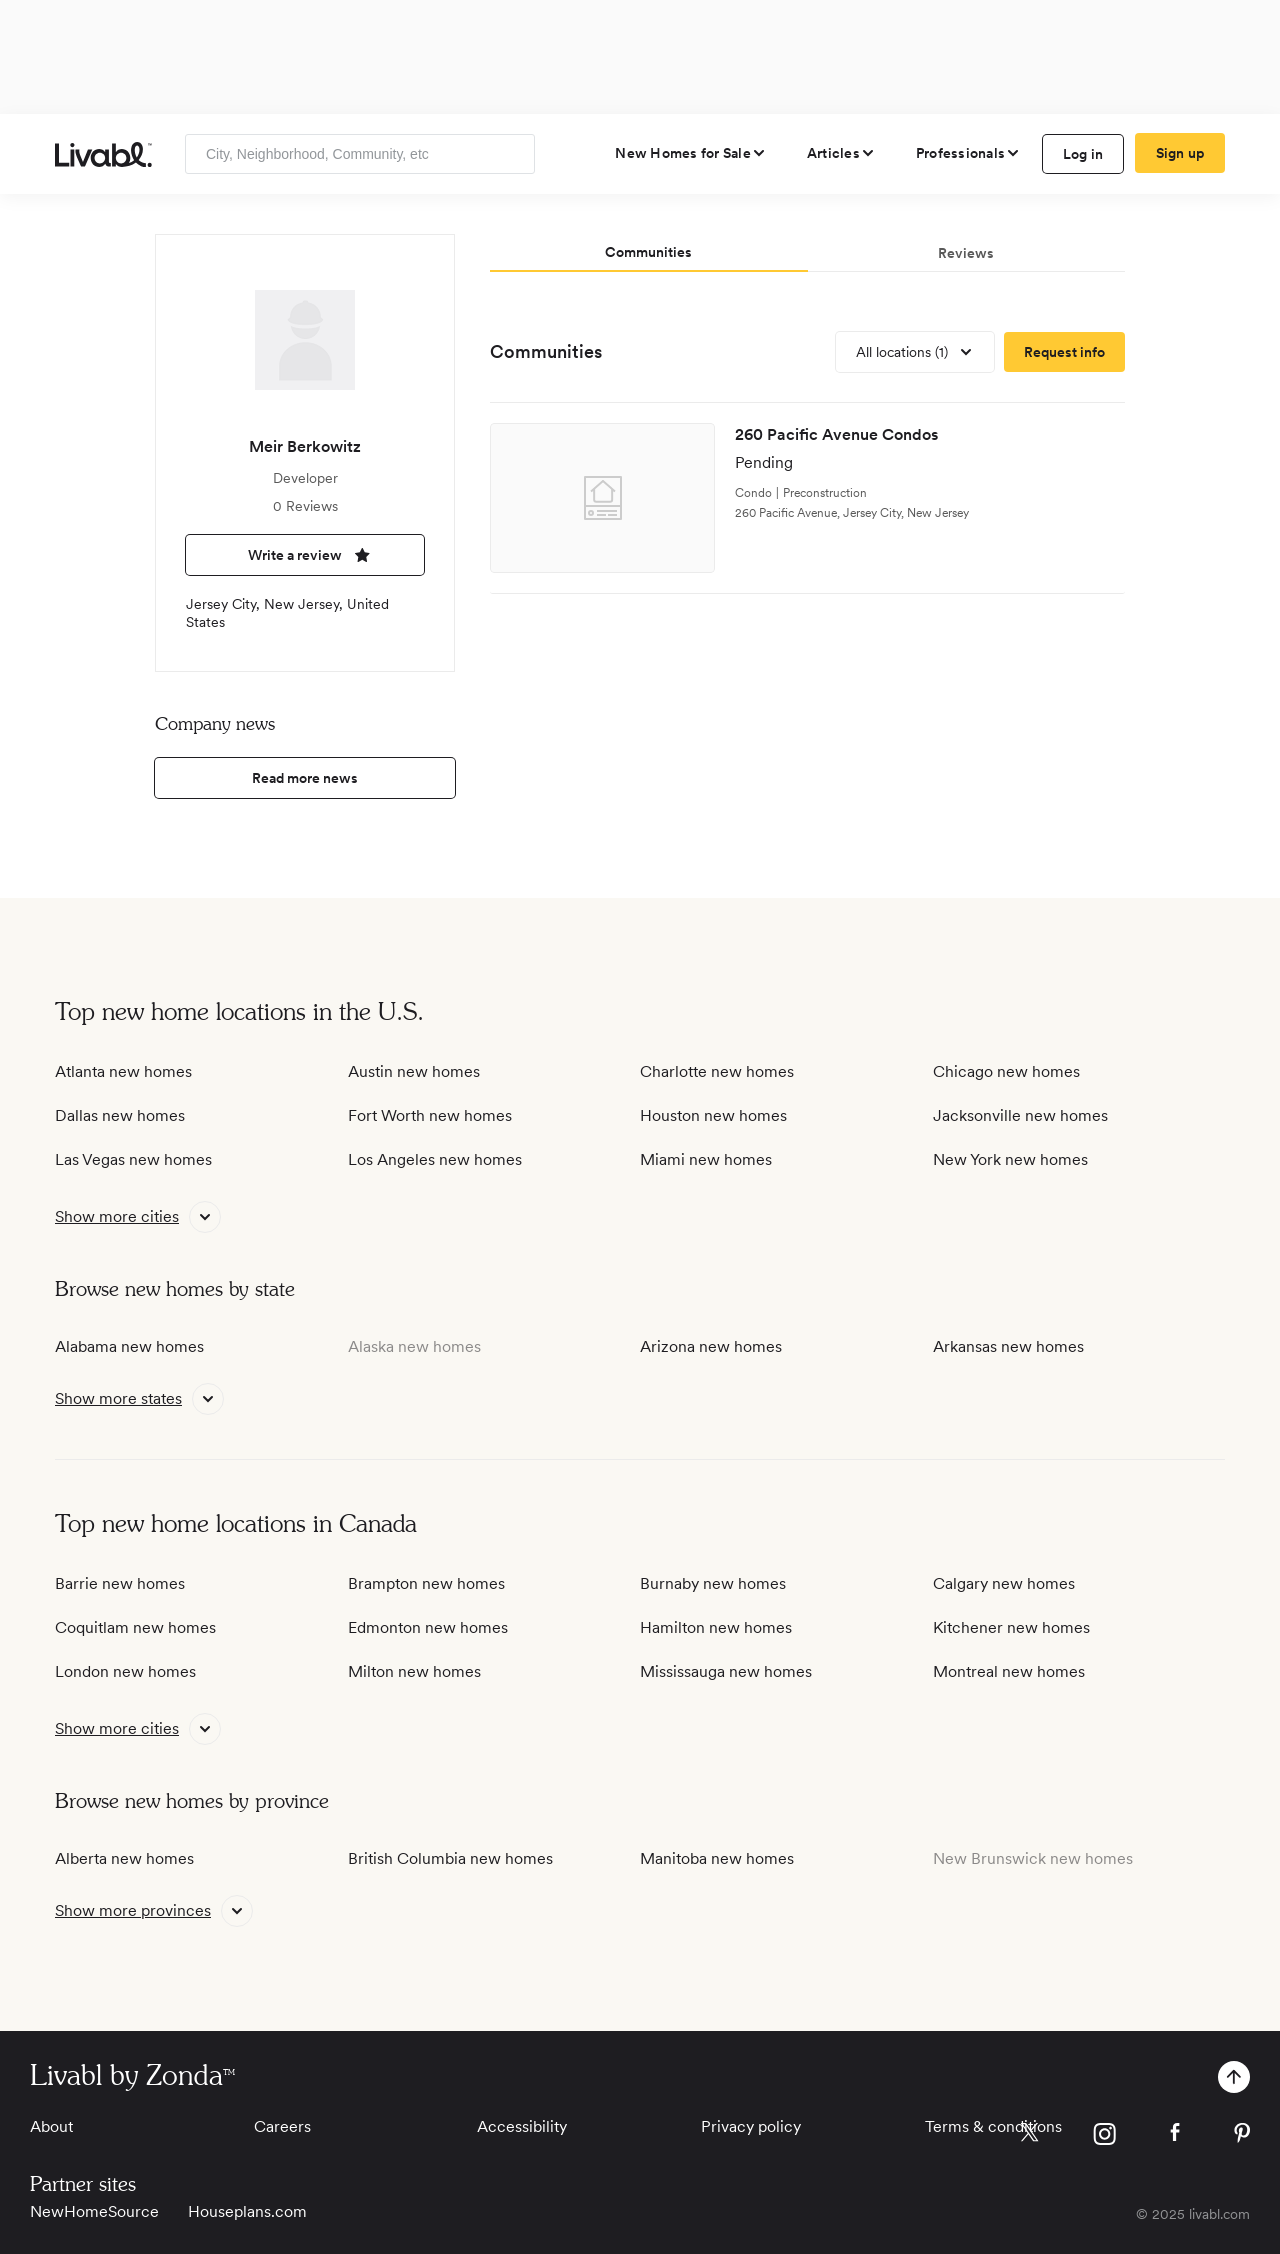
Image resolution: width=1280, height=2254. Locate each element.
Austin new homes (414, 1071)
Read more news (305, 778)
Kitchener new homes (1011, 1627)
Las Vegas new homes (133, 1159)
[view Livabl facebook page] (1175, 2135)
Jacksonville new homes (1020, 1115)
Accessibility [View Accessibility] (522, 2126)
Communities (546, 351)
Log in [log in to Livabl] (1083, 154)
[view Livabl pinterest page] (1242, 2136)
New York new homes (1010, 1159)
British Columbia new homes (450, 1858)
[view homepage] (103, 154)
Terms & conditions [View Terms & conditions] (993, 2126)
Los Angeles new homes (435, 1159)
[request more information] (1064, 352)
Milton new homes (414, 1671)
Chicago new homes (1006, 1071)
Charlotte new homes (717, 1071)
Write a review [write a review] (305, 555)
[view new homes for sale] (691, 153)
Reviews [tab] (966, 253)
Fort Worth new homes (430, 1115)
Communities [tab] (648, 252)
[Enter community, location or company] (360, 154)
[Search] (512, 154)
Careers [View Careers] (282, 2126)
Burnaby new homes (713, 1583)
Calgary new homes (1004, 1583)
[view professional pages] (968, 153)
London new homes (125, 1671)
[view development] (807, 498)
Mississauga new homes (726, 1671)
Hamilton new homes (716, 1627)
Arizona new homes (711, 1346)
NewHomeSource (94, 2211)
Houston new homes (713, 1115)
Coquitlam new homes (135, 1627)
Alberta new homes (124, 1858)
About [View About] (51, 2126)
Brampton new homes (426, 1583)
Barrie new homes (120, 1583)
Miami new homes (706, 1159)
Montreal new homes (1009, 1671)
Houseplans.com (247, 2211)
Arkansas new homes (1008, 1346)
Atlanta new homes (123, 1071)
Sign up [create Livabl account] (1180, 153)
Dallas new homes (120, 1115)
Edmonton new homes (428, 1627)
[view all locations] (915, 352)
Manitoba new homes (717, 1858)
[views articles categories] (841, 153)
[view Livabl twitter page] (1029, 2136)
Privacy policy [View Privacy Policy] (751, 2126)
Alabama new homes (129, 1346)
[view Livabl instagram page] (1104, 2137)
